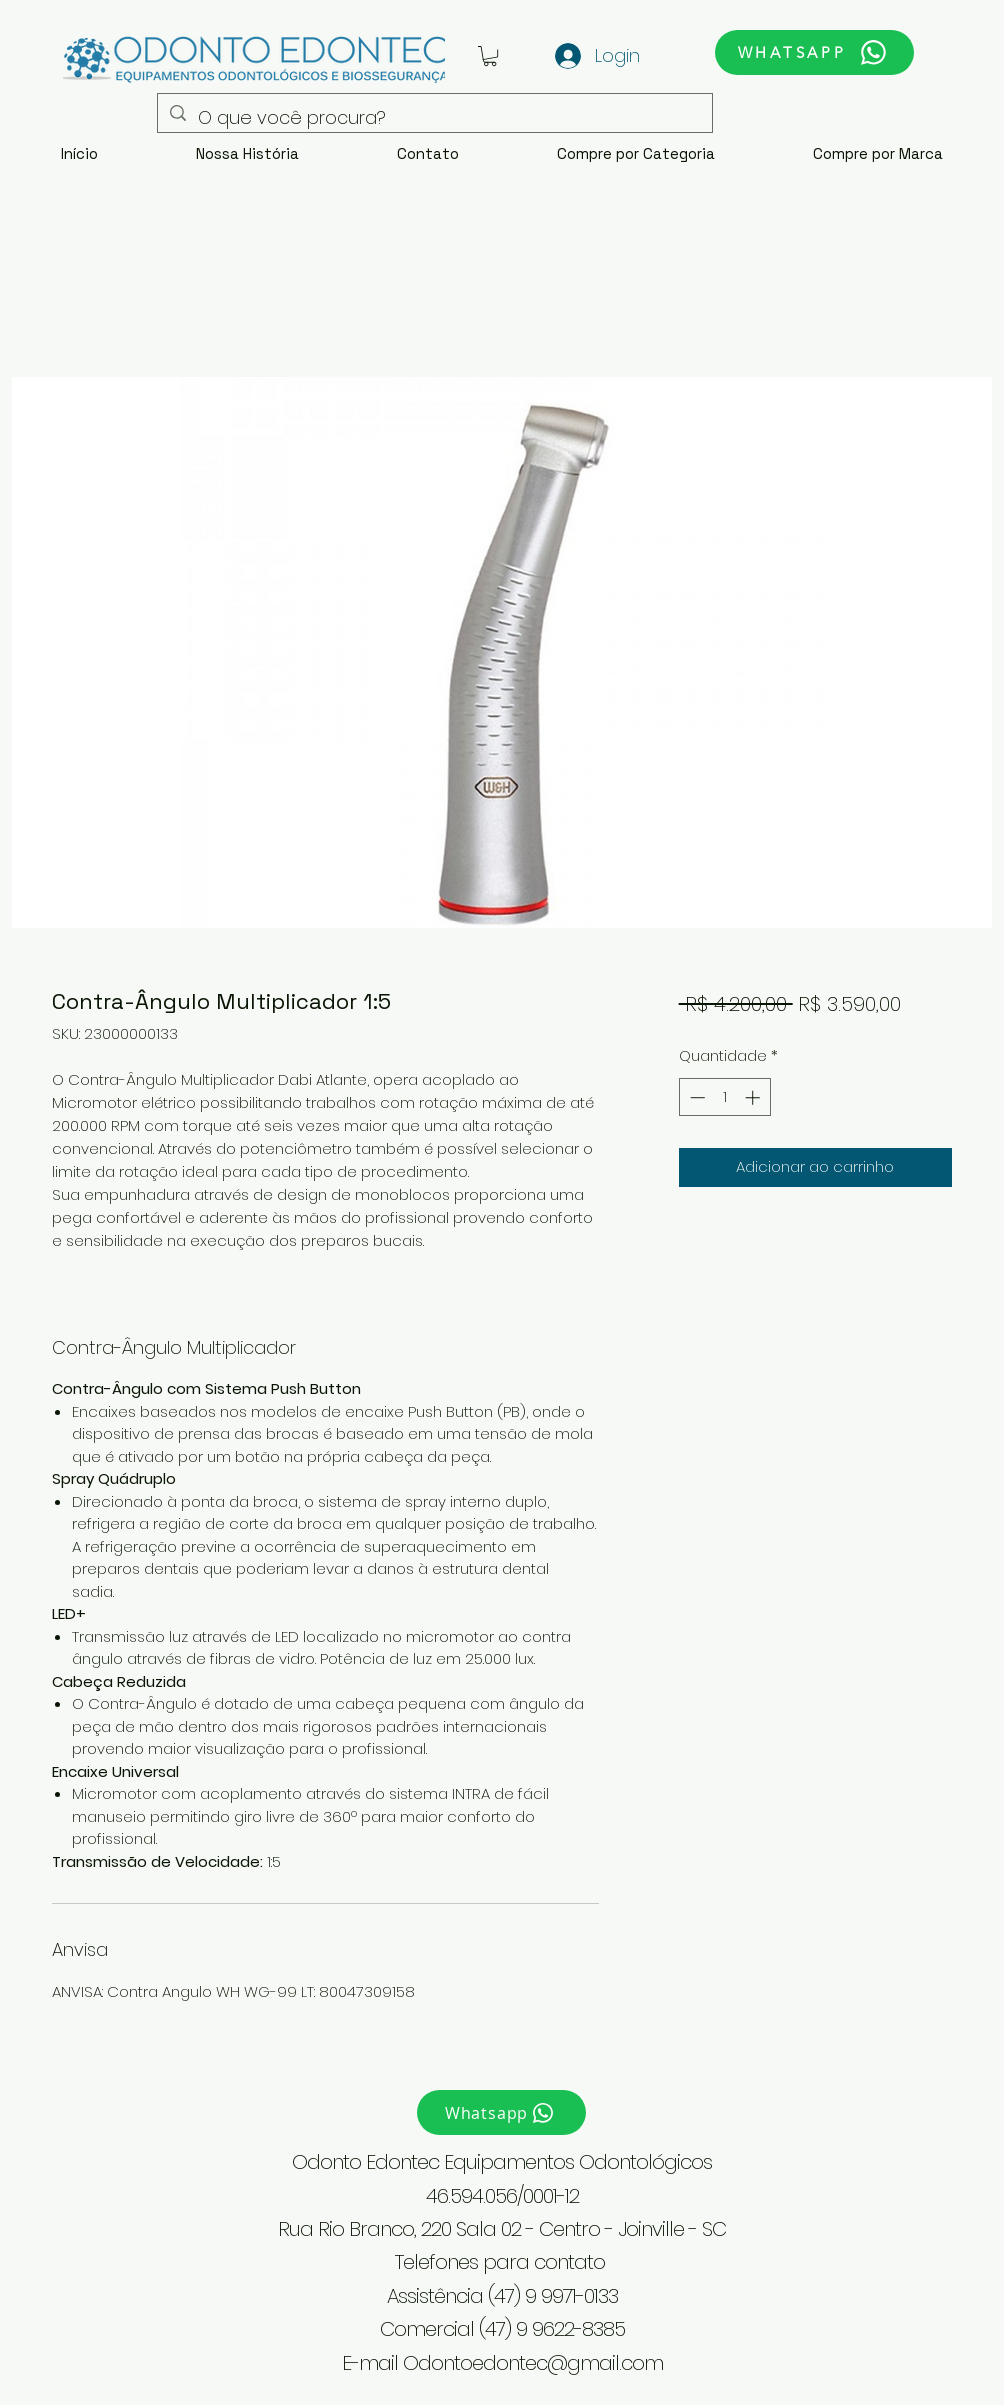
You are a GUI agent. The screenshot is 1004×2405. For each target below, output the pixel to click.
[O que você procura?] (434, 118)
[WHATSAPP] (814, 52)
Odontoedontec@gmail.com (533, 2363)
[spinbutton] (724, 1097)
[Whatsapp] (501, 2112)
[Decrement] (695, 1097)
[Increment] (754, 1097)
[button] (490, 56)
